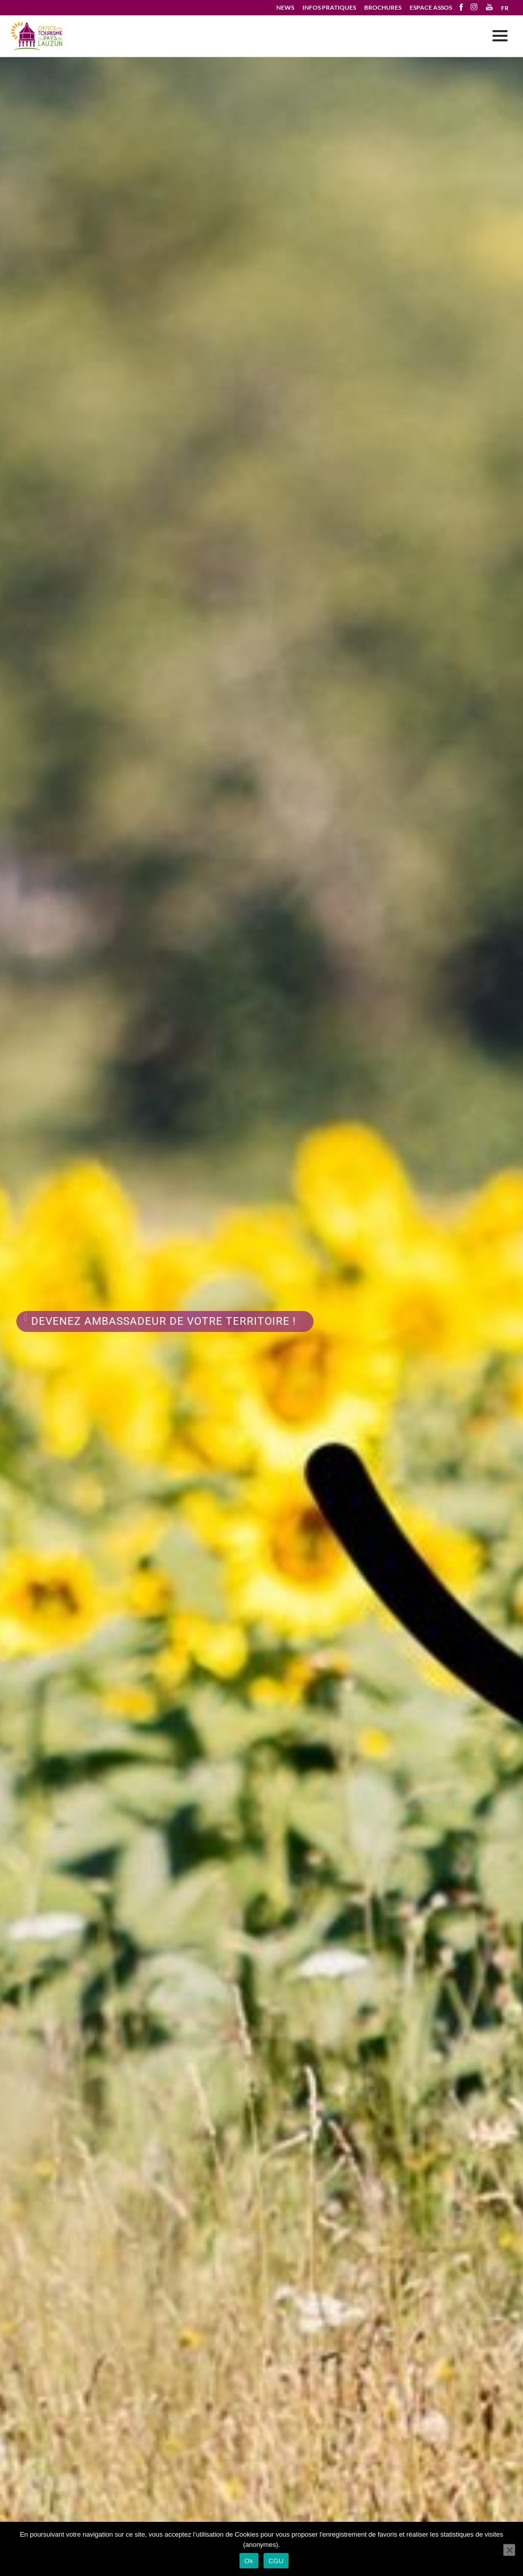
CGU (276, 2561)
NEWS (285, 7)
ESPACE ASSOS (431, 7)
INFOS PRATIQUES (329, 7)
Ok (249, 2561)
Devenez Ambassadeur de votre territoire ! (165, 1321)
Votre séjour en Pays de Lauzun (37, 36)
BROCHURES (382, 7)
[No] (509, 2550)
